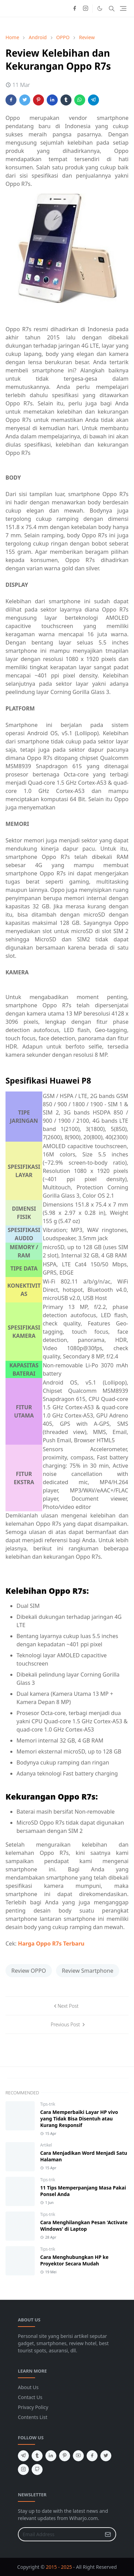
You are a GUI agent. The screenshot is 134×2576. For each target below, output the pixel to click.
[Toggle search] (111, 8)
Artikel (46, 2145)
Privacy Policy (33, 2407)
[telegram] (23, 2455)
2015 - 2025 (59, 2567)
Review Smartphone (87, 1970)
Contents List (32, 2417)
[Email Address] (60, 2534)
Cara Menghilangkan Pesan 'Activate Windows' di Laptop (83, 2225)
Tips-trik (47, 2104)
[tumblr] (37, 2455)
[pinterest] (64, 2455)
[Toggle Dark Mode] (99, 8)
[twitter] (105, 2455)
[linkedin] (50, 2455)
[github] (37, 2469)
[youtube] (78, 2455)
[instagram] (85, 8)
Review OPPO (28, 1970)
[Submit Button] (107, 2534)
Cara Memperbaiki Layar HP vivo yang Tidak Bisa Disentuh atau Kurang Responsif (79, 2118)
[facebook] (74, 8)
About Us (28, 2387)
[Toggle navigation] (123, 8)
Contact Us (30, 2397)
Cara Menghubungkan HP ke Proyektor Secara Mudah (74, 2260)
